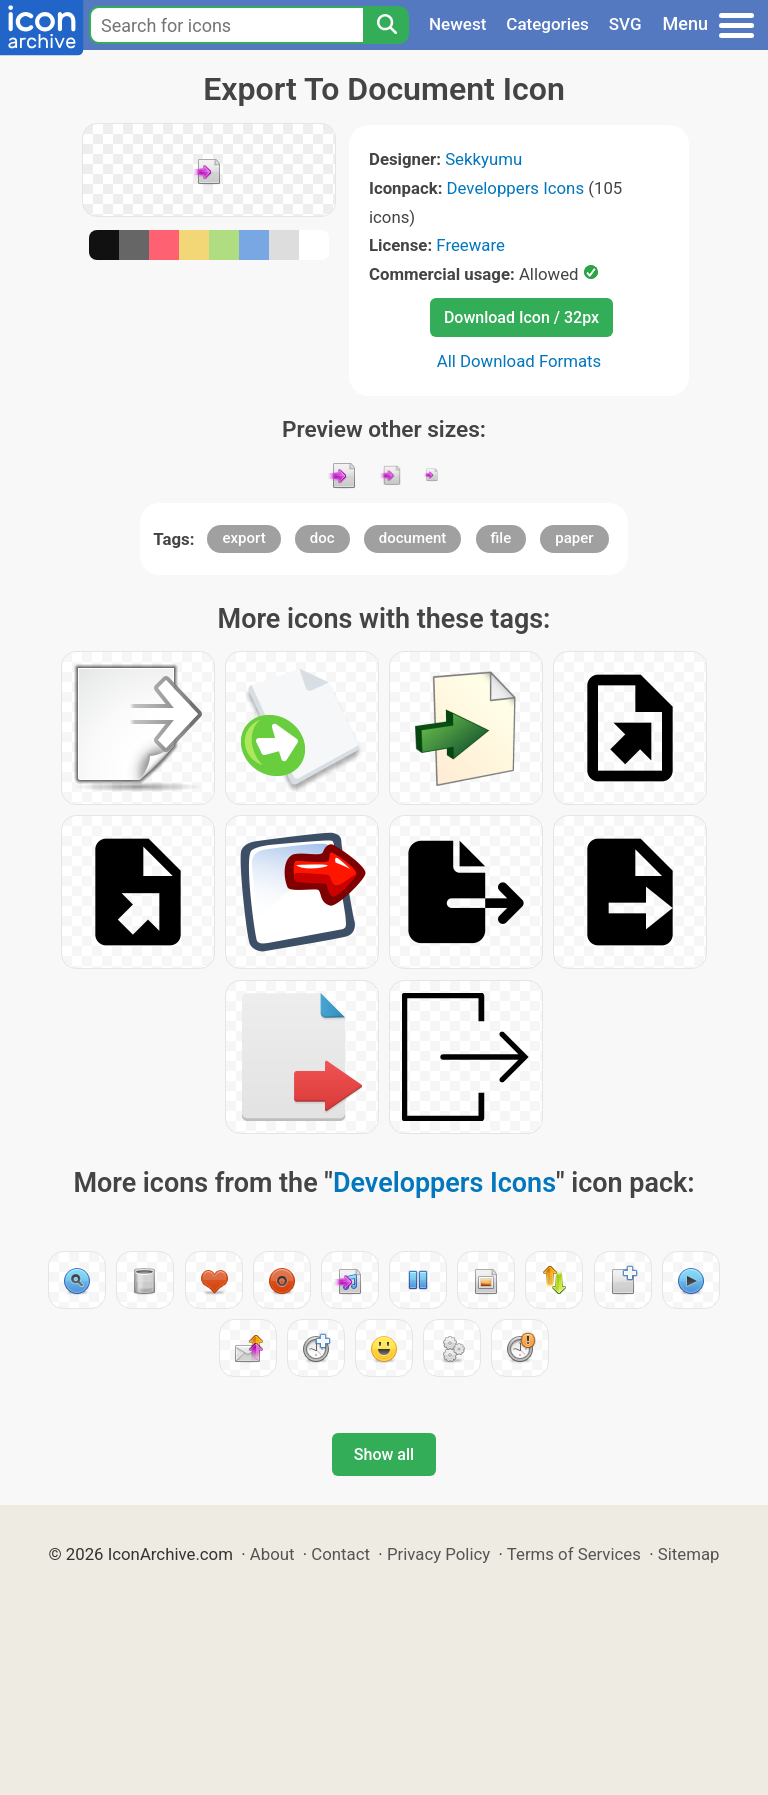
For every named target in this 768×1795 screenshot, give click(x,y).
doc (322, 538)
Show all (384, 1454)
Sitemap (689, 1554)
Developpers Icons (515, 188)
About (272, 1554)
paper (574, 538)
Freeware (470, 245)
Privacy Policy (438, 1554)
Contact (340, 1554)
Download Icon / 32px (521, 317)
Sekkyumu (483, 159)
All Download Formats (519, 361)
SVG (625, 24)
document (413, 538)
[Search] (386, 25)
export (243, 538)
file (501, 538)
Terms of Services (574, 1554)
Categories (547, 24)
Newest (457, 24)
